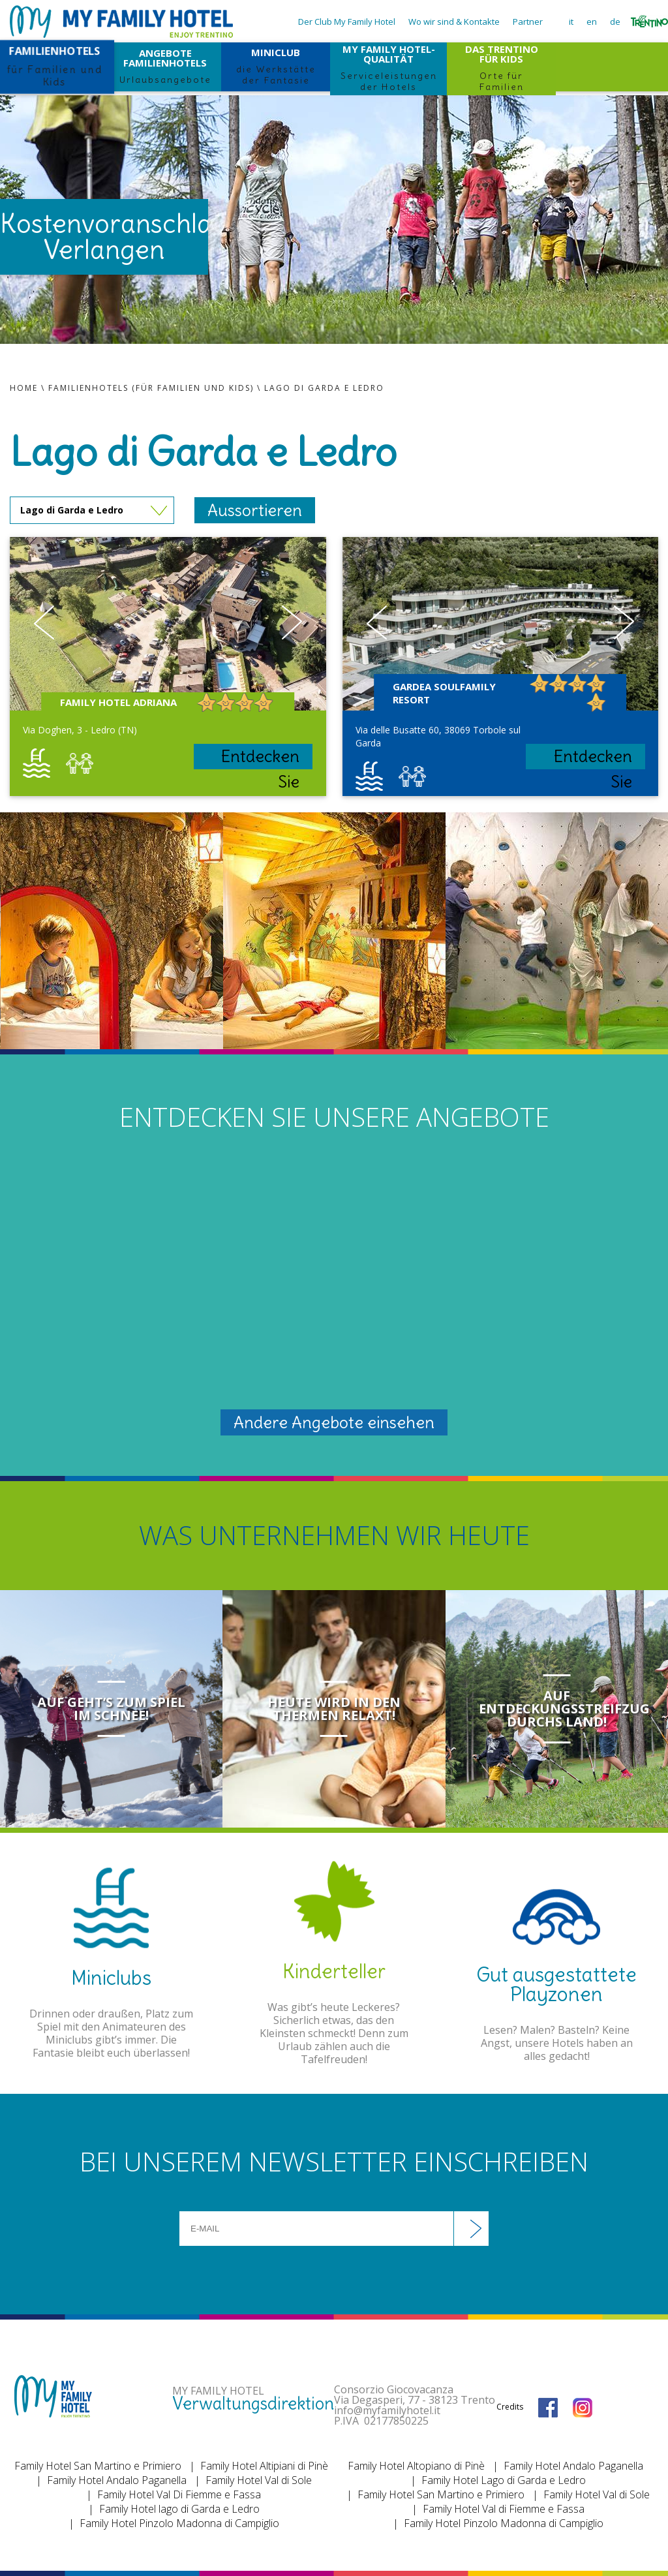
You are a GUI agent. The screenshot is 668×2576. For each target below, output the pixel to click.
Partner (528, 21)
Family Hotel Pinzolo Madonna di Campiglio (179, 2523)
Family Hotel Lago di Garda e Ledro (503, 2480)
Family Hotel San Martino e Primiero (97, 2466)
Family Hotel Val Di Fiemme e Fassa (179, 2494)
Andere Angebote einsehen (334, 1422)
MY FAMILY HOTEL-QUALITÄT (388, 66)
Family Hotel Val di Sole (258, 2480)
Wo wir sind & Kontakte (454, 21)
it (571, 21)
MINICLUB (275, 66)
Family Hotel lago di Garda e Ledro (179, 2509)
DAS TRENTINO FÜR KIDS (500, 66)
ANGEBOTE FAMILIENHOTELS (165, 65)
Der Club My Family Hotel (346, 21)
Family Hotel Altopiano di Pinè (416, 2466)
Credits (509, 2406)
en (591, 21)
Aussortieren (254, 510)
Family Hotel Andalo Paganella (117, 2480)
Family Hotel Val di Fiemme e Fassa (503, 2509)
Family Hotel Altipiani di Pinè (264, 2466)
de (615, 21)
